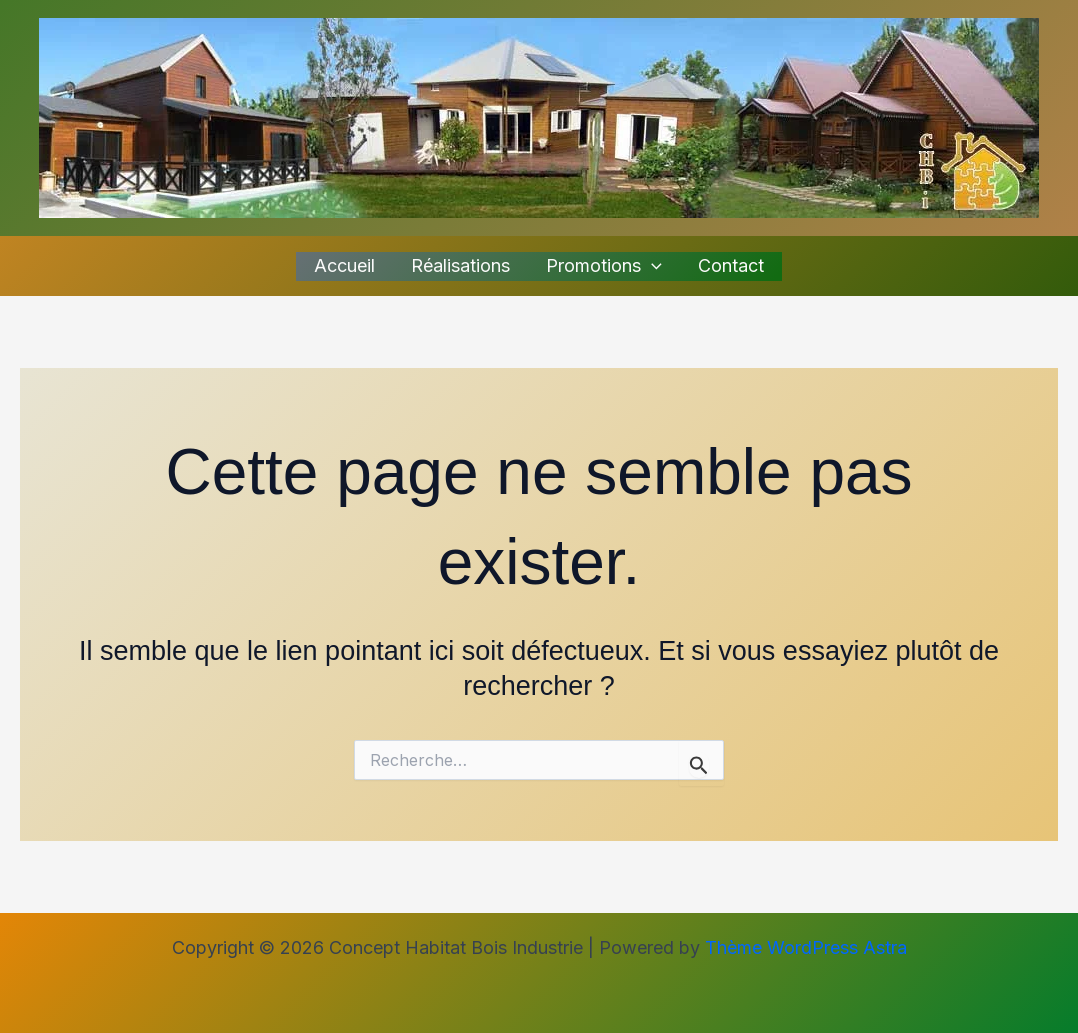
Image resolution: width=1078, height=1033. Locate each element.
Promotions (604, 266)
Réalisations (460, 265)
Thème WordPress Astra (806, 947)
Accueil (344, 265)
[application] (651, 266)
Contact (731, 265)
